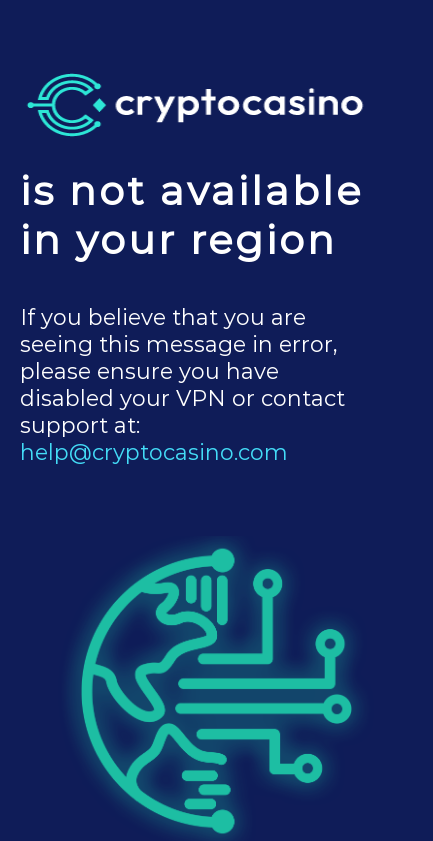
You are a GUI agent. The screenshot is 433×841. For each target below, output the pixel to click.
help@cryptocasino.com (154, 452)
